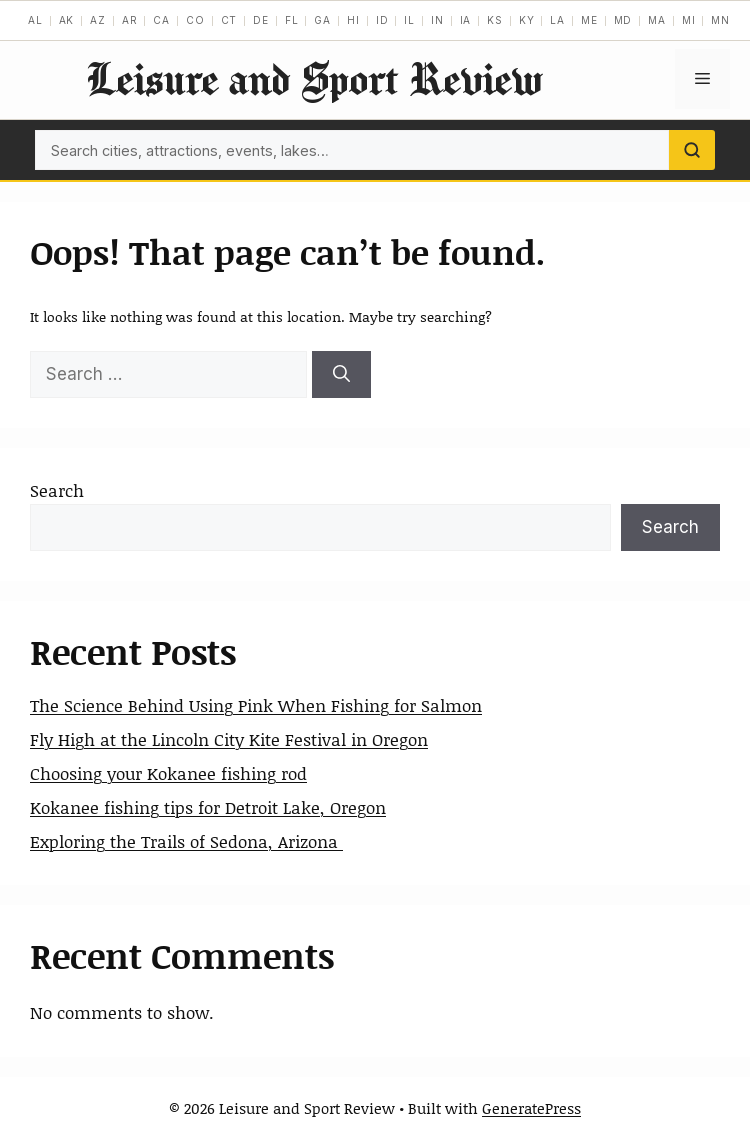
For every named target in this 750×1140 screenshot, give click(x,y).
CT (229, 20)
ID (382, 20)
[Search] (692, 150)
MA (657, 20)
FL (292, 20)
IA (466, 20)
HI (353, 20)
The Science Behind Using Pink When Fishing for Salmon (256, 705)
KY (527, 20)
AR (130, 20)
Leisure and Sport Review (314, 78)
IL (409, 20)
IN (437, 20)
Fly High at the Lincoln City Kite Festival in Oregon (229, 739)
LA (557, 20)
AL (35, 20)
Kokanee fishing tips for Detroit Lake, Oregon (208, 807)
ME (589, 20)
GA (322, 20)
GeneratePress (531, 1108)
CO (195, 20)
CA (161, 20)
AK (67, 20)
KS (495, 20)
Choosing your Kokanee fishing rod (168, 773)
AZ (98, 20)
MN (720, 20)
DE (261, 20)
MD (623, 20)
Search (57, 490)
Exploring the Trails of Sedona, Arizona (186, 841)
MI (689, 20)
